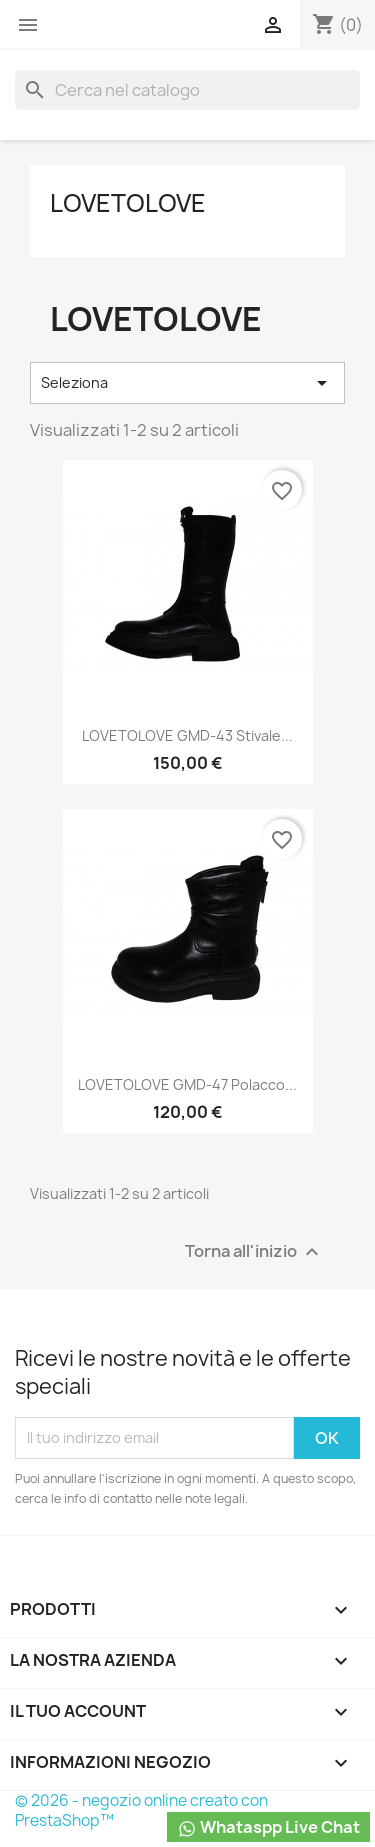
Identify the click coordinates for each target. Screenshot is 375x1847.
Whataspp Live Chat (268, 1827)
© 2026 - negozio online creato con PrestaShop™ (141, 1810)
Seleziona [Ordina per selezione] (187, 383)
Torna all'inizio (254, 1251)
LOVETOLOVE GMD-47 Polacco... (187, 1084)
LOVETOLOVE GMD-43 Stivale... (187, 735)
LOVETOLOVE (128, 203)
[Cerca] (187, 90)
